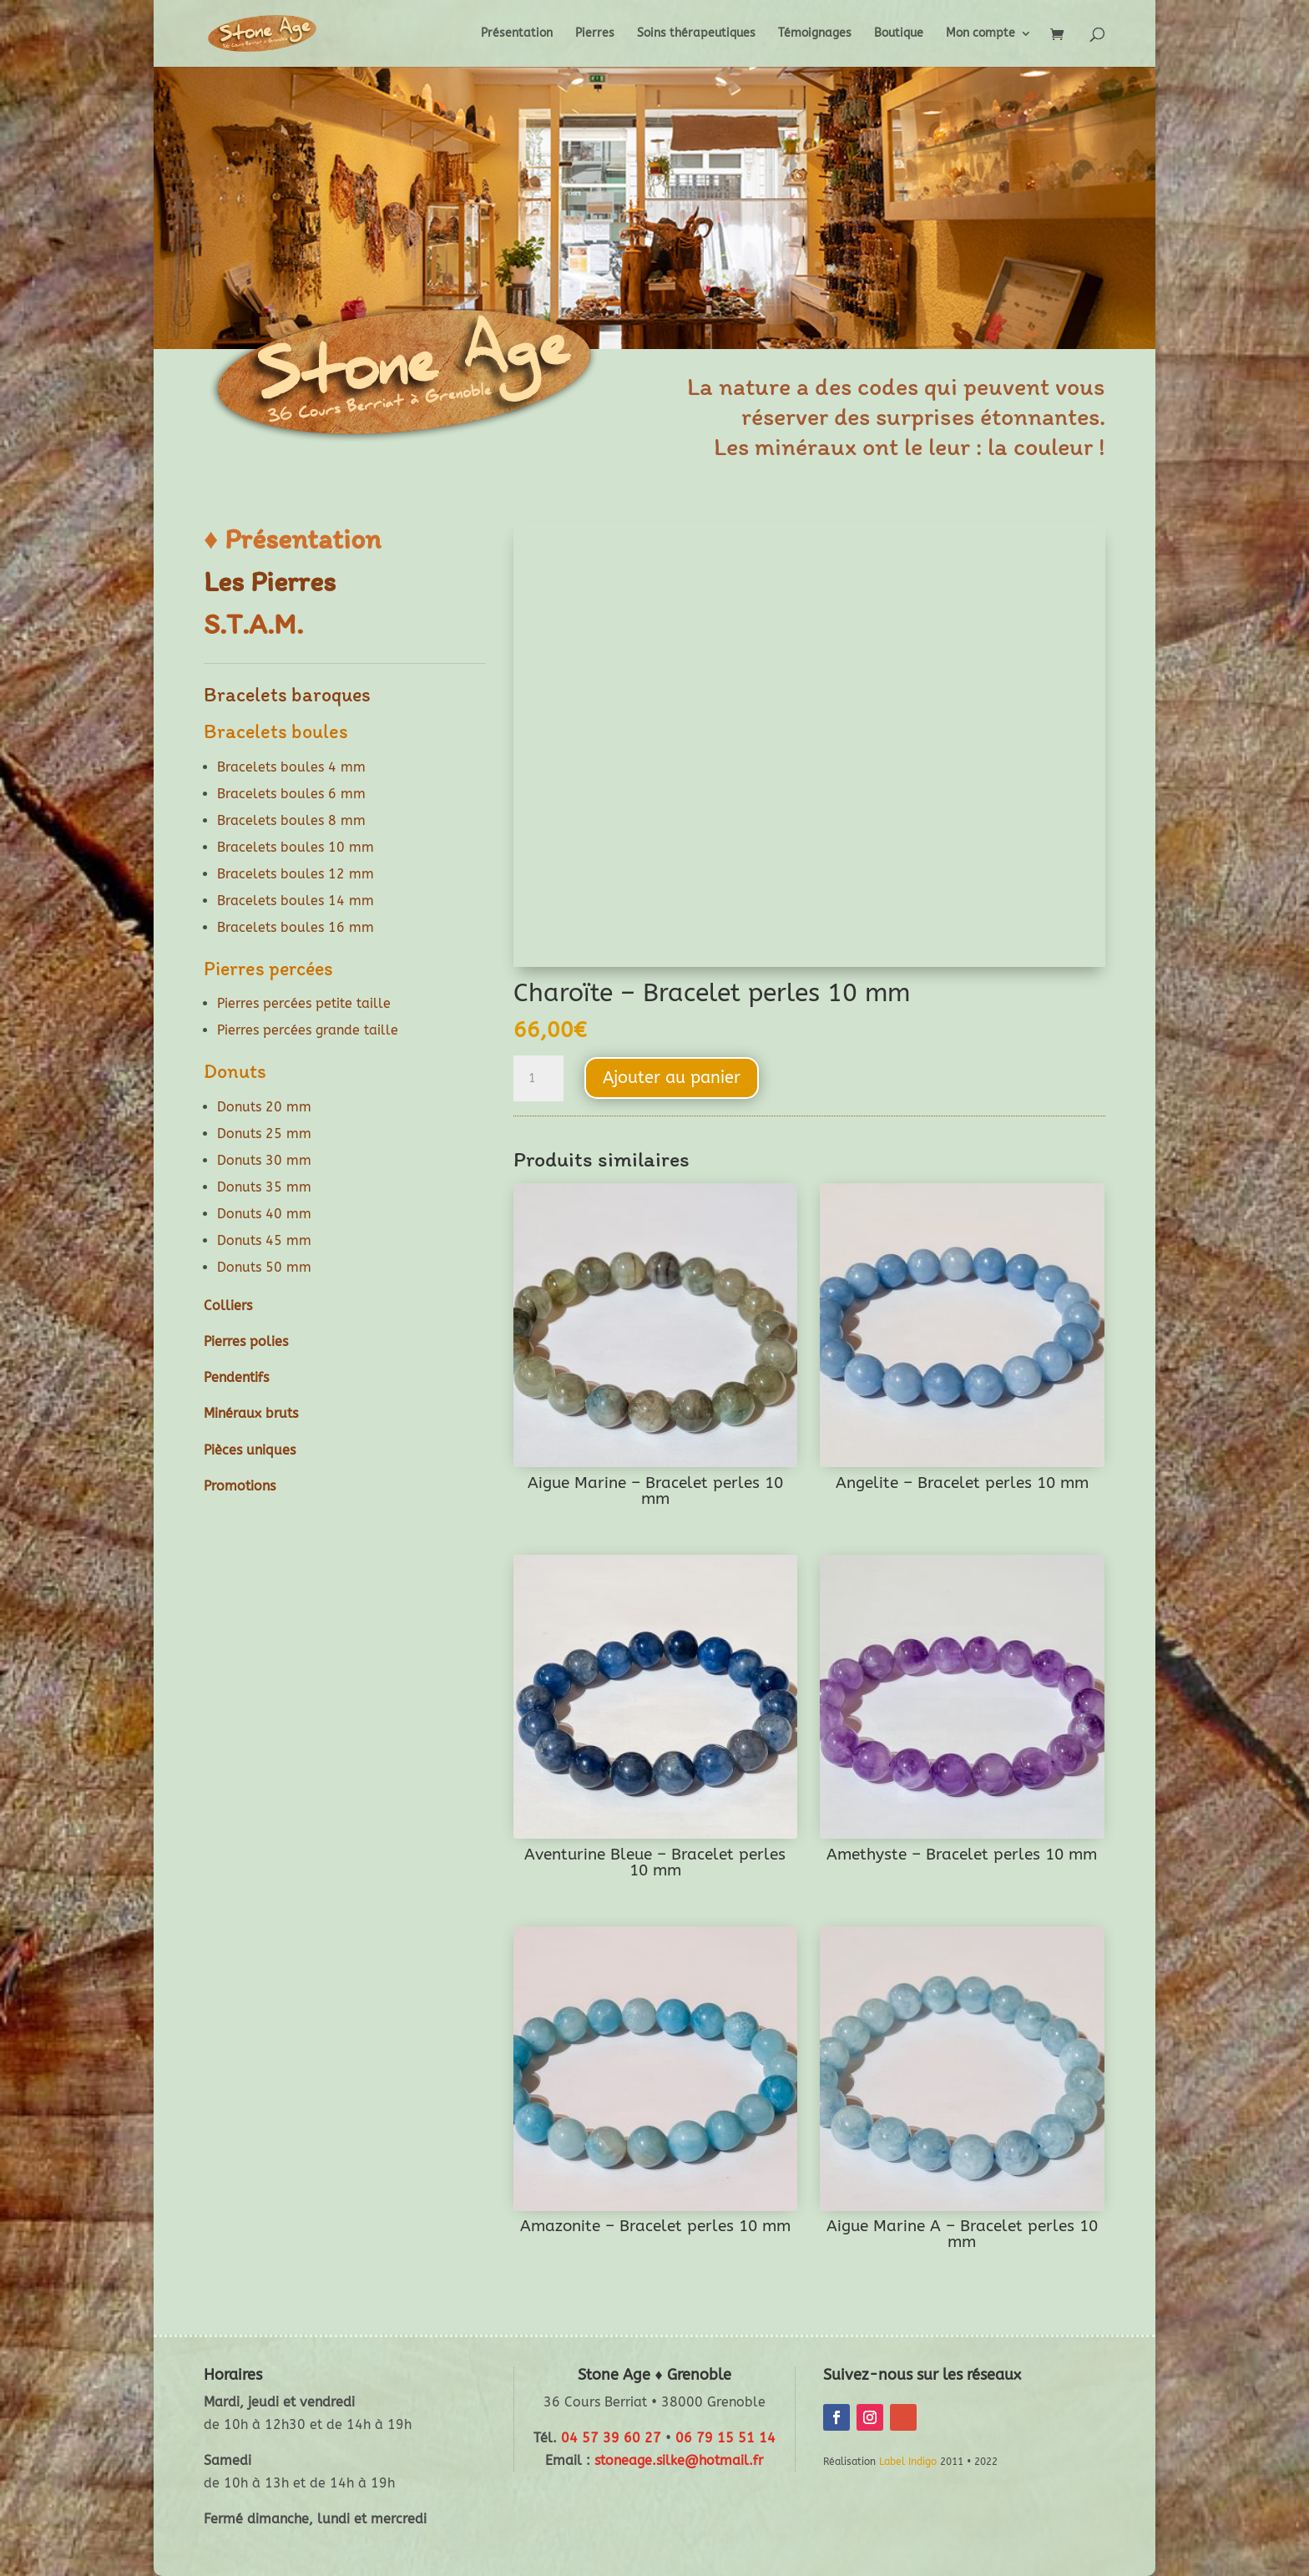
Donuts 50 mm (264, 1267)
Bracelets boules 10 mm (295, 847)
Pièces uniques (250, 1450)
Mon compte (980, 34)
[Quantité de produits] (538, 1078)
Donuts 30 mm (264, 1160)
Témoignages (815, 34)
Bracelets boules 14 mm (295, 900)
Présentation (517, 34)
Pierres (594, 34)
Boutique (898, 34)
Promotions (239, 1486)
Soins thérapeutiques (696, 34)
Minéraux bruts (251, 1413)
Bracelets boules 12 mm (295, 874)
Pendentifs (236, 1377)
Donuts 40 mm (264, 1214)
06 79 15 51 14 (725, 2438)
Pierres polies (246, 1341)
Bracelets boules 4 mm (291, 767)
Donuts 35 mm (264, 1187)
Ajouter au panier (671, 1077)
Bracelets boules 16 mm (295, 927)
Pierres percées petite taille (304, 1003)
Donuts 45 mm (264, 1240)
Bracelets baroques (287, 694)
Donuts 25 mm (264, 1133)
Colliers (228, 1305)
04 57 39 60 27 (611, 2438)
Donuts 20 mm (264, 1107)
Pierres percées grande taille (307, 1030)
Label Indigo (908, 2461)
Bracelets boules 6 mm (291, 794)
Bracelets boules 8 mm (291, 820)
